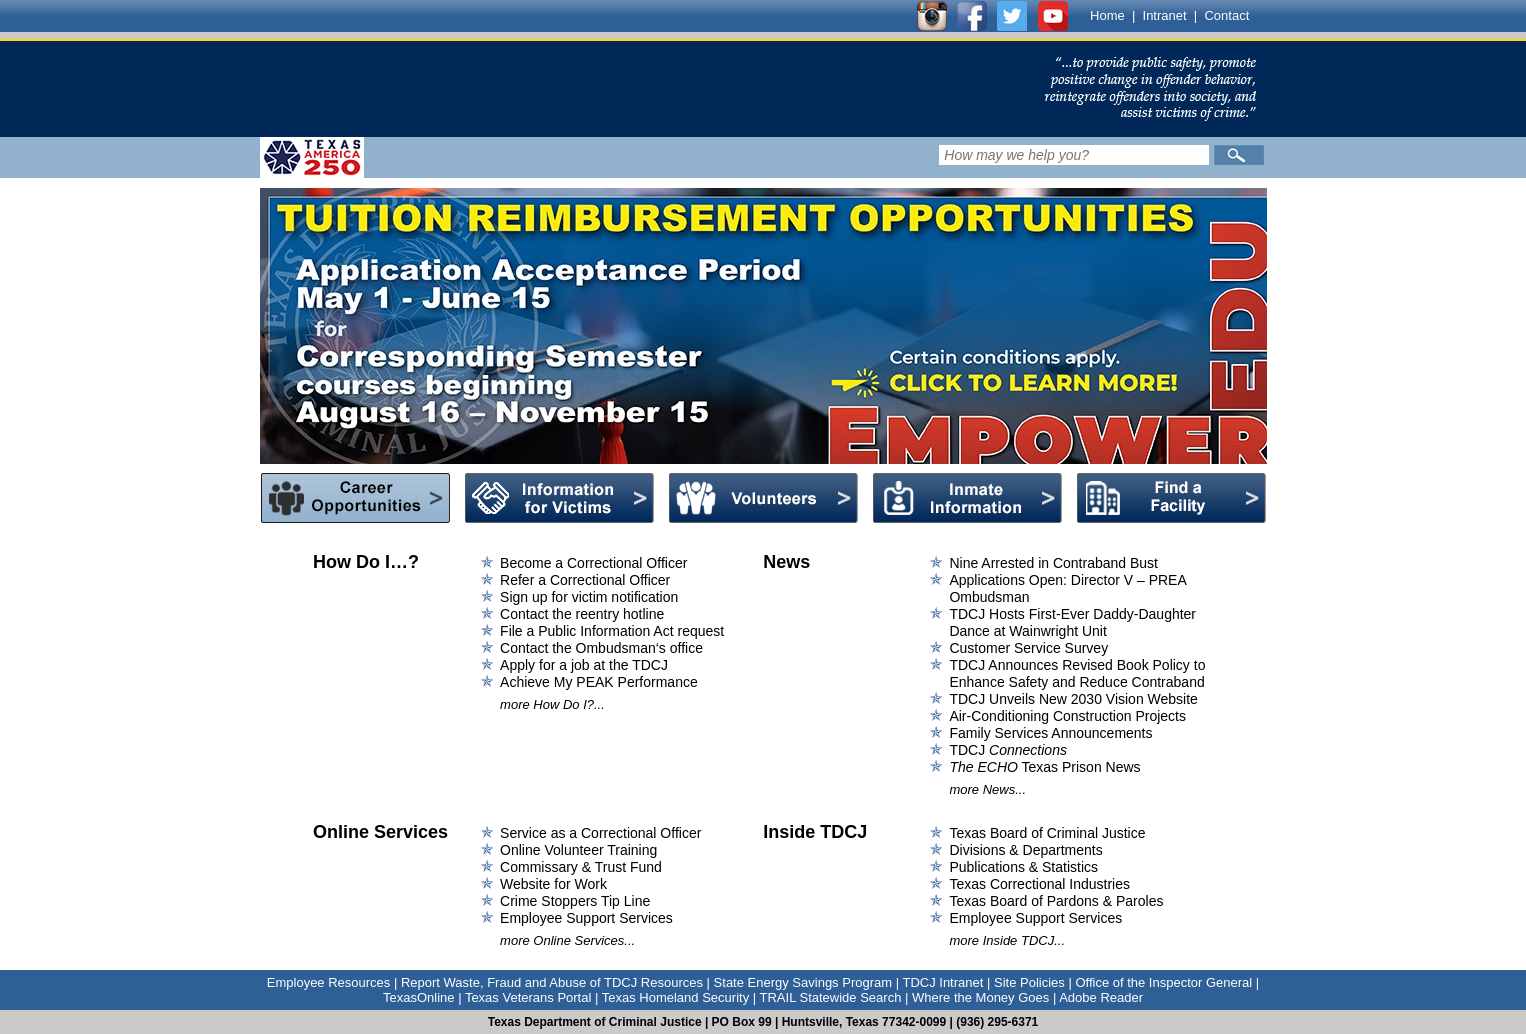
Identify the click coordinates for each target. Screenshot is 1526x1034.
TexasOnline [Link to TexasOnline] (419, 997)
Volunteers (763, 498)
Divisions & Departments (1025, 850)
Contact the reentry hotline (582, 614)
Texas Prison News (1044, 767)
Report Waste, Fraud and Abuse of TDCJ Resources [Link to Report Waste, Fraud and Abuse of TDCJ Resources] (552, 982)
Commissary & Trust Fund (581, 867)
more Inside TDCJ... (1007, 940)
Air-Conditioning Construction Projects (1067, 716)
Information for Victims (559, 498)
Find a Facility (1171, 498)
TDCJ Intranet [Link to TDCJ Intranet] (942, 982)
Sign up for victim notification (589, 597)
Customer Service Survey (1028, 648)
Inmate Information (967, 498)
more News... (987, 789)
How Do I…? (366, 562)
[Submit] (1239, 155)
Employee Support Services (586, 918)
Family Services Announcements (1050, 733)
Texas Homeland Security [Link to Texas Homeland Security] (675, 997)
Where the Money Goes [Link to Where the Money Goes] (980, 997)
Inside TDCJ (815, 832)
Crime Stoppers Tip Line (575, 901)
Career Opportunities (355, 498)
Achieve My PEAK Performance (599, 682)
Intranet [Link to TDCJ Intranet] (1165, 15)
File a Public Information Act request (612, 631)
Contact (1226, 15)
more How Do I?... (552, 704)
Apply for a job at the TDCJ (584, 665)
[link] (639, 89)
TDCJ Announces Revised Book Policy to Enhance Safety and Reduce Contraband (1077, 673)
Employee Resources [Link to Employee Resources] (329, 982)
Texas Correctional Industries (1039, 884)
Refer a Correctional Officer (585, 580)
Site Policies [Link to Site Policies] (1029, 982)
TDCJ (1008, 750)
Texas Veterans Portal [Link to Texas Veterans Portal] (528, 997)
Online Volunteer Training (578, 850)
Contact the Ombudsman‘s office (601, 648)
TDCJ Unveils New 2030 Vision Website (1073, 699)
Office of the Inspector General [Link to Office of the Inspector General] (1163, 982)
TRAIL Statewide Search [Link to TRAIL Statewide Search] (831, 997)
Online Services (380, 832)
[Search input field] (1074, 155)
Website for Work (553, 884)
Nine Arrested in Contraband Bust (1053, 563)
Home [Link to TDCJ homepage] (1107, 15)
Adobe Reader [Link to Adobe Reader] (1101, 997)
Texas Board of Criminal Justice (1047, 833)
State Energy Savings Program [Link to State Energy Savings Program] (803, 982)
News (786, 562)
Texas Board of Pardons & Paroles (1056, 901)
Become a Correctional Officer (593, 563)
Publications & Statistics (1023, 867)
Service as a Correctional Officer (600, 833)
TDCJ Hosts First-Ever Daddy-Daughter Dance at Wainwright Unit (1072, 622)
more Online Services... (567, 940)
